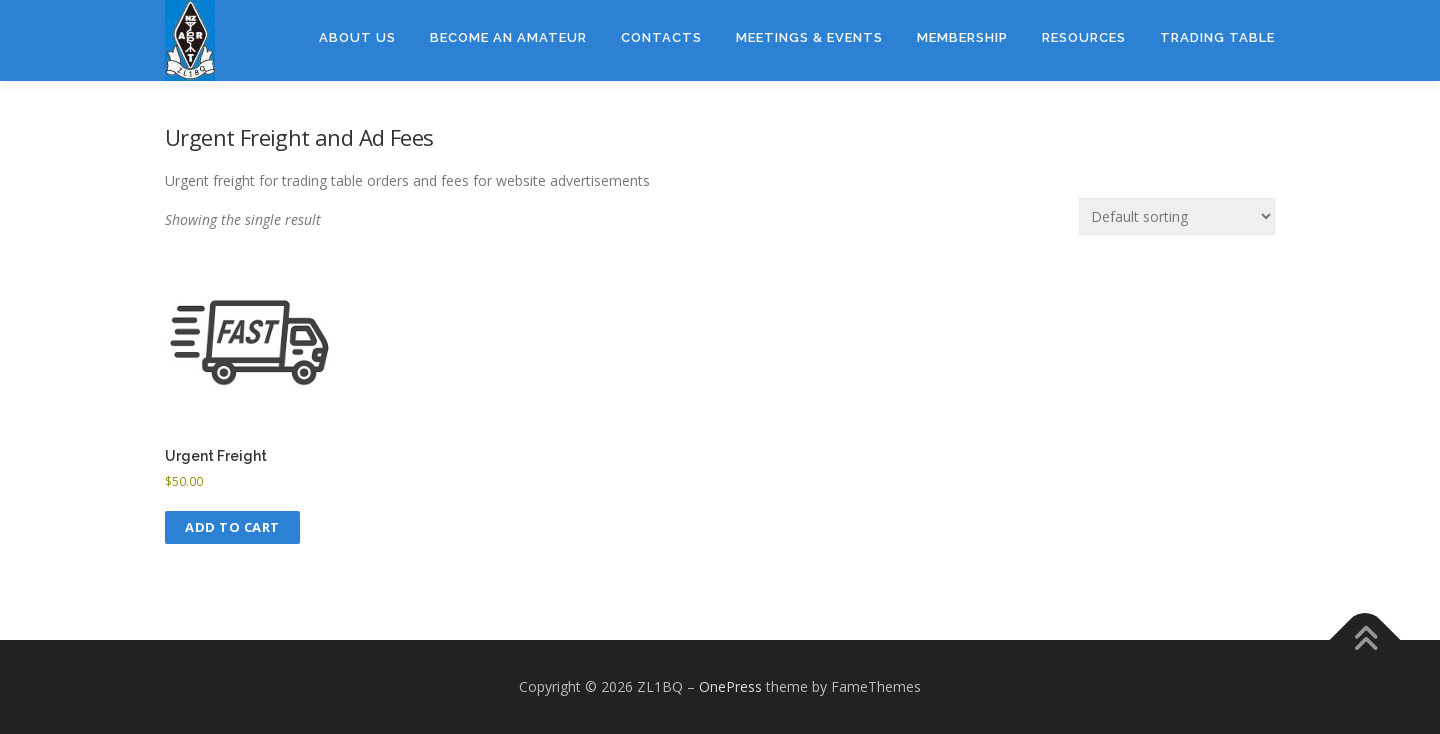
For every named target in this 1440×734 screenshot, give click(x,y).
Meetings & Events (809, 37)
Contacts (661, 37)
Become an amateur (508, 37)
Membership (962, 37)
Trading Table (1217, 37)
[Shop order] (1177, 216)
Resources (1084, 37)
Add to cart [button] (232, 527)
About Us (357, 37)
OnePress (730, 686)
